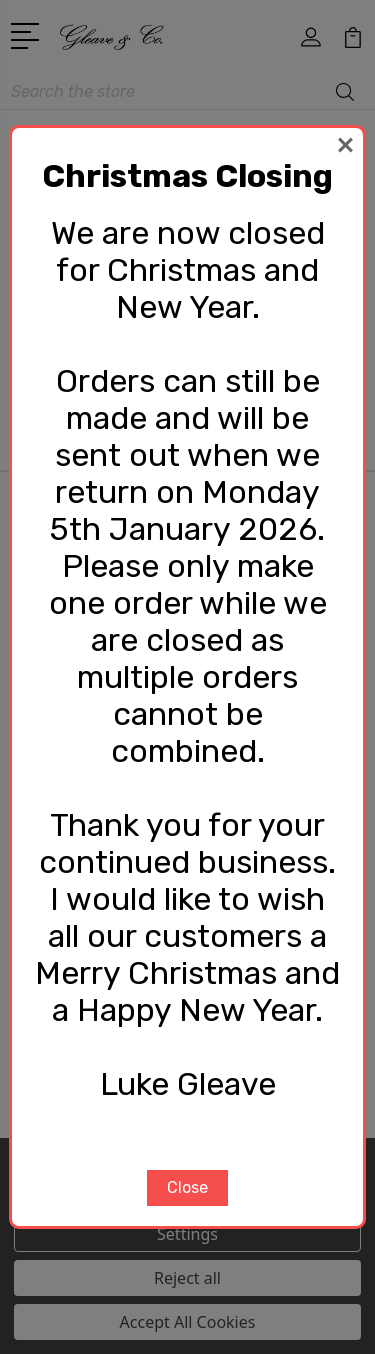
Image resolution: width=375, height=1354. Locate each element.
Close (187, 1187)
